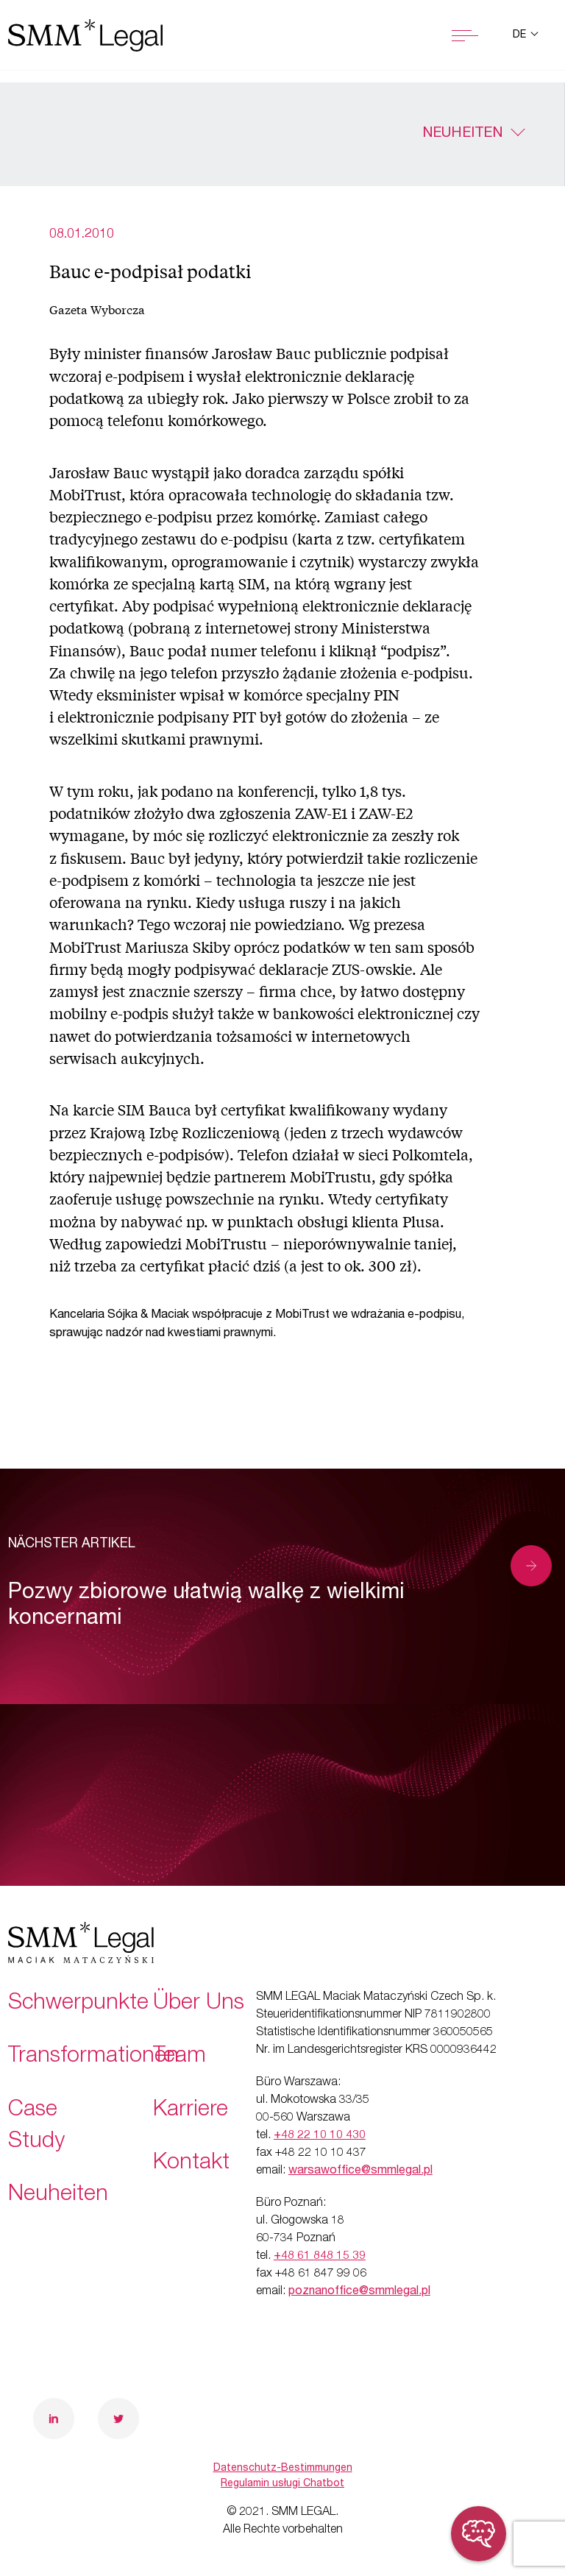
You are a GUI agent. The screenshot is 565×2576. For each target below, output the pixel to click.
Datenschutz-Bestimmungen (282, 2468)
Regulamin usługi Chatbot (282, 2484)
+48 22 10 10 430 (320, 2136)
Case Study (36, 2127)
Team (179, 2057)
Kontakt (191, 2164)
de (521, 35)
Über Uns (198, 2004)
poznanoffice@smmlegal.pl (359, 2292)
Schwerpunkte (78, 2004)
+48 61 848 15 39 (320, 2257)
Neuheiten (462, 134)
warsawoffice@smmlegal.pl (360, 2171)
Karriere (190, 2111)
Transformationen (93, 2057)
